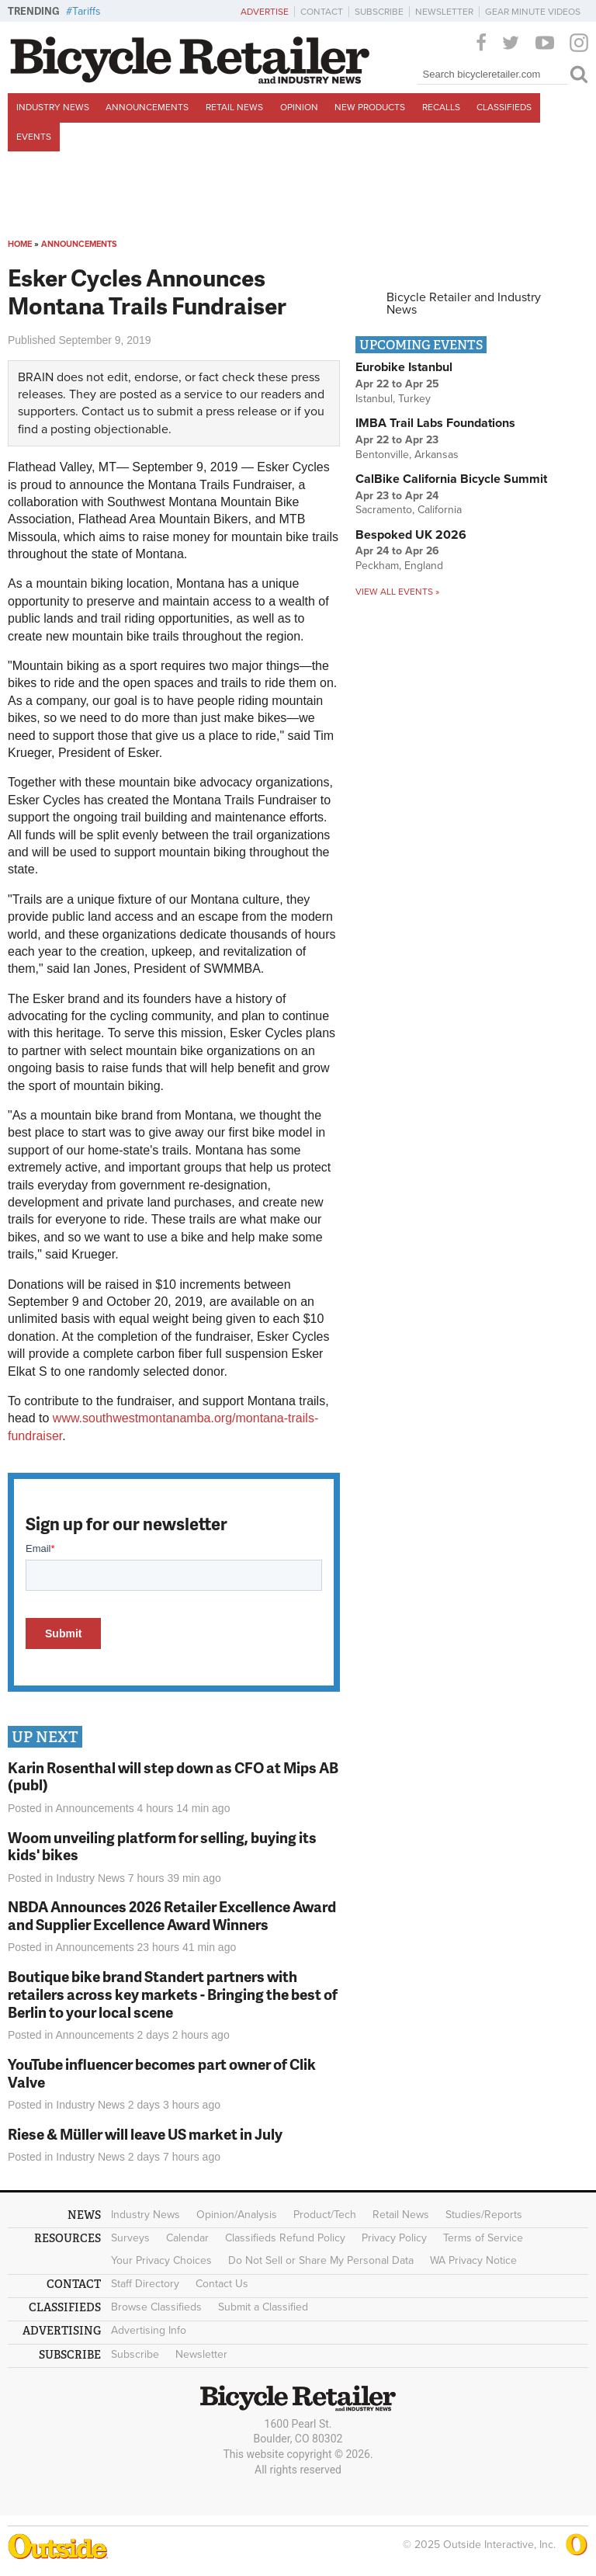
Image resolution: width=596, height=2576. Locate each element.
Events (33, 136)
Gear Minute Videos (532, 11)
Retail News (234, 107)
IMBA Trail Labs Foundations (435, 423)
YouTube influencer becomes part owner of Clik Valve (162, 2073)
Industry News (52, 107)
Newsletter (444, 11)
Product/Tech (324, 2214)
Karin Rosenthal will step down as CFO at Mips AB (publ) (173, 1776)
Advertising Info (148, 2330)
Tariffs (86, 11)
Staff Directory (145, 2283)
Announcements (147, 107)
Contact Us (222, 2283)
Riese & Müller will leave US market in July (145, 2133)
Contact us (110, 411)
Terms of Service (483, 2237)
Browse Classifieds (156, 2307)
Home (20, 244)
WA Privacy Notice (473, 2260)
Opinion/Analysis (236, 2214)
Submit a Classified (263, 2307)
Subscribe (379, 11)
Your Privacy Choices (161, 2260)
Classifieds (504, 107)
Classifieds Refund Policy (285, 2237)
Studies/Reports (483, 2214)
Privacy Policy (394, 2237)
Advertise (265, 11)
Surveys (130, 2237)
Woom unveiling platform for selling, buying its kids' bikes (162, 1846)
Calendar (187, 2237)
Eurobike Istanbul (403, 367)
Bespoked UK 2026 (410, 535)
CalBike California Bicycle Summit (451, 479)
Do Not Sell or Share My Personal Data (321, 2260)
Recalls (441, 107)
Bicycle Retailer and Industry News (463, 304)
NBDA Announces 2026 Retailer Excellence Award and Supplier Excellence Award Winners (172, 1915)
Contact (321, 11)
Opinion (299, 107)
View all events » (397, 591)
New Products (369, 107)
